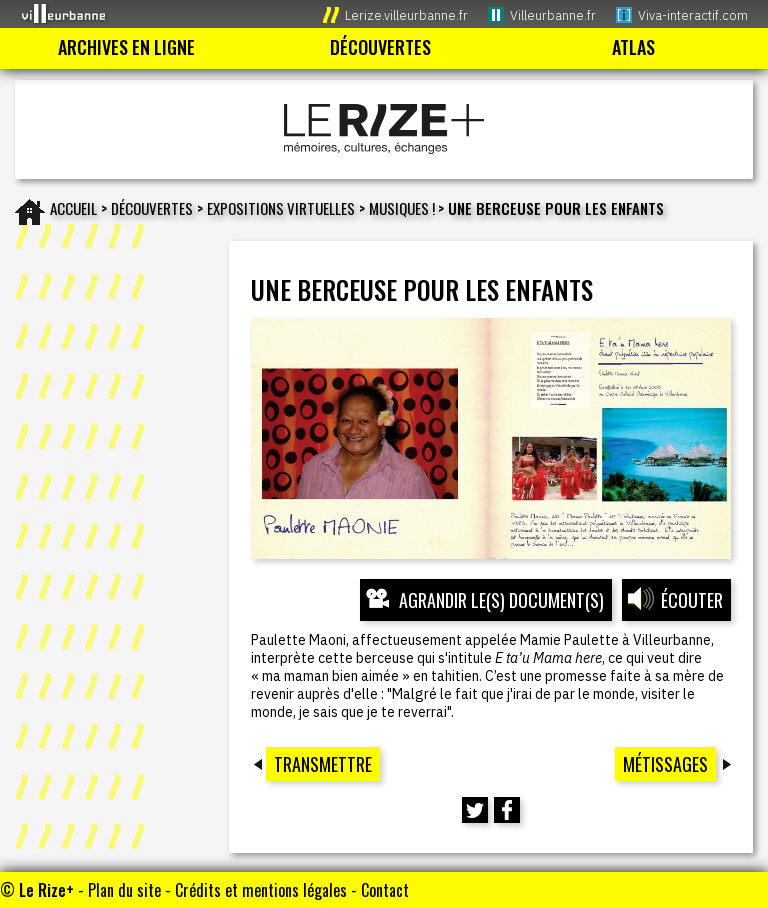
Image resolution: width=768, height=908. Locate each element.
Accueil (73, 208)
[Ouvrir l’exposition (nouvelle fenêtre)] (490, 438)
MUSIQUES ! (403, 208)
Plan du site (124, 890)
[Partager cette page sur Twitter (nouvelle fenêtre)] (475, 810)
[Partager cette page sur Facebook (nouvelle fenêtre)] (507, 810)
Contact (385, 890)
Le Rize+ (46, 890)
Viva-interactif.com (693, 15)
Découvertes (152, 208)
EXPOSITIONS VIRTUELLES (281, 208)
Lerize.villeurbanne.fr (406, 15)
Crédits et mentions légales (261, 890)
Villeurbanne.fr (553, 15)
